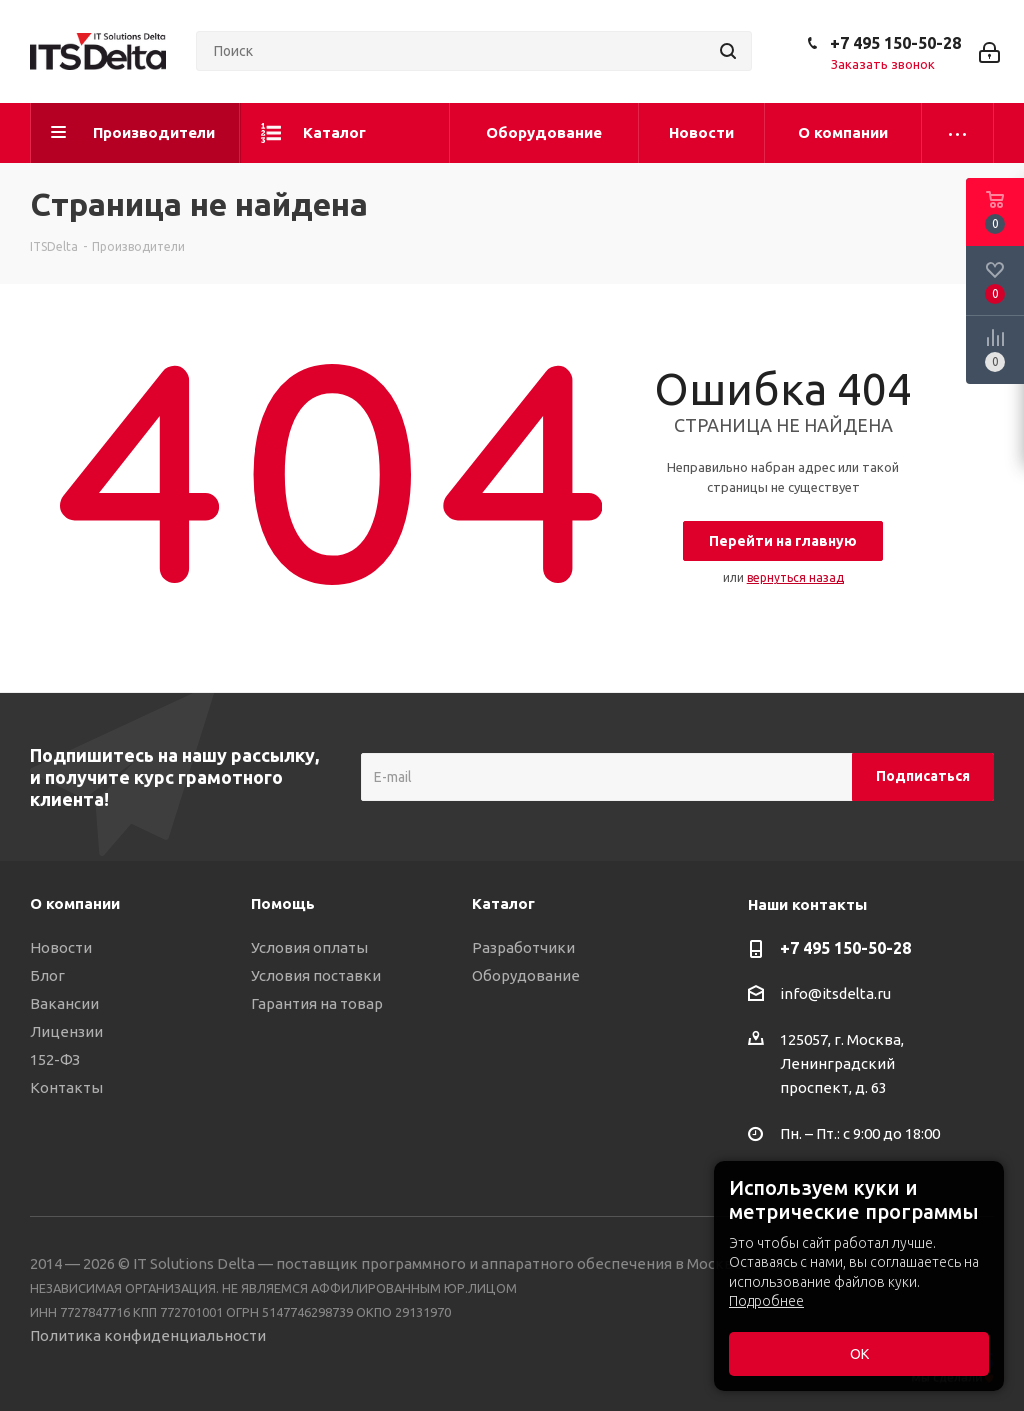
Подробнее (766, 1301)
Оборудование (526, 975)
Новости (61, 947)
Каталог (503, 903)
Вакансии (64, 1003)
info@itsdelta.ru (835, 993)
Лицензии (66, 1031)
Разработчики (523, 947)
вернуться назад (795, 577)
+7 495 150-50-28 (895, 43)
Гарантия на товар (317, 1003)
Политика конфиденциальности (148, 1335)
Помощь (283, 903)
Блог (47, 975)
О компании (75, 903)
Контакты (66, 1087)
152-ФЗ (55, 1059)
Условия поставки (316, 975)
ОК (859, 1354)
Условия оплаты (309, 947)
